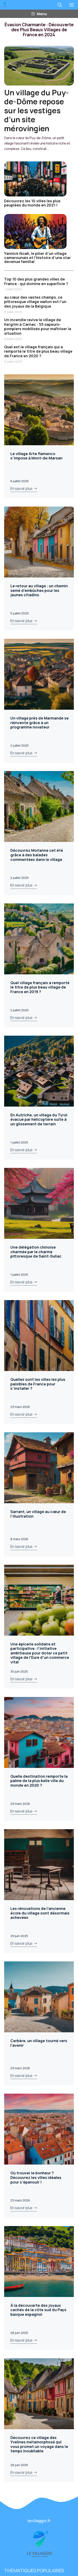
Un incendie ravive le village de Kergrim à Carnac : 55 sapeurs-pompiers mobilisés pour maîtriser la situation (37, 326)
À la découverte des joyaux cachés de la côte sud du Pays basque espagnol (38, 2310)
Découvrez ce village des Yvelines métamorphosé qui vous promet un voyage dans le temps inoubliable (39, 2444)
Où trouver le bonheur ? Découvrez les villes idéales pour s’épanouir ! (35, 2177)
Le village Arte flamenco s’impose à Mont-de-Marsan (36, 456)
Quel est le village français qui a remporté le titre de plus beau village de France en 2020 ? (38, 351)
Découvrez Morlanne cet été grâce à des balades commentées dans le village (36, 855)
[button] (60, 5)
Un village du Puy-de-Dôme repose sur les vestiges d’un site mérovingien (36, 110)
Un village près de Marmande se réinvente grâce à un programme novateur (39, 723)
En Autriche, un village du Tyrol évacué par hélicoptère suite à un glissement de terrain (38, 1119)
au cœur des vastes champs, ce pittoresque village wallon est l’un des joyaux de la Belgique (35, 302)
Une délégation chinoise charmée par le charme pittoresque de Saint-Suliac (36, 1252)
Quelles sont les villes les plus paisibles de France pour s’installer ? (37, 1384)
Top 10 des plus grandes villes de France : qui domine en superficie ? (36, 281)
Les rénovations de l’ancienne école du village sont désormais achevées (39, 1913)
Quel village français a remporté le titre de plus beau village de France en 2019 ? (39, 987)
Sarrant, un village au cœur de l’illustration (38, 1514)
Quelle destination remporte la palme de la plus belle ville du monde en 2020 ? (39, 1781)
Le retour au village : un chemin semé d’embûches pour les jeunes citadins (39, 590)
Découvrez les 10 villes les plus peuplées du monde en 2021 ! (32, 203)
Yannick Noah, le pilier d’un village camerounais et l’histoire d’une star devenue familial (37, 257)
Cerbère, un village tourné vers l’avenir (38, 2043)
